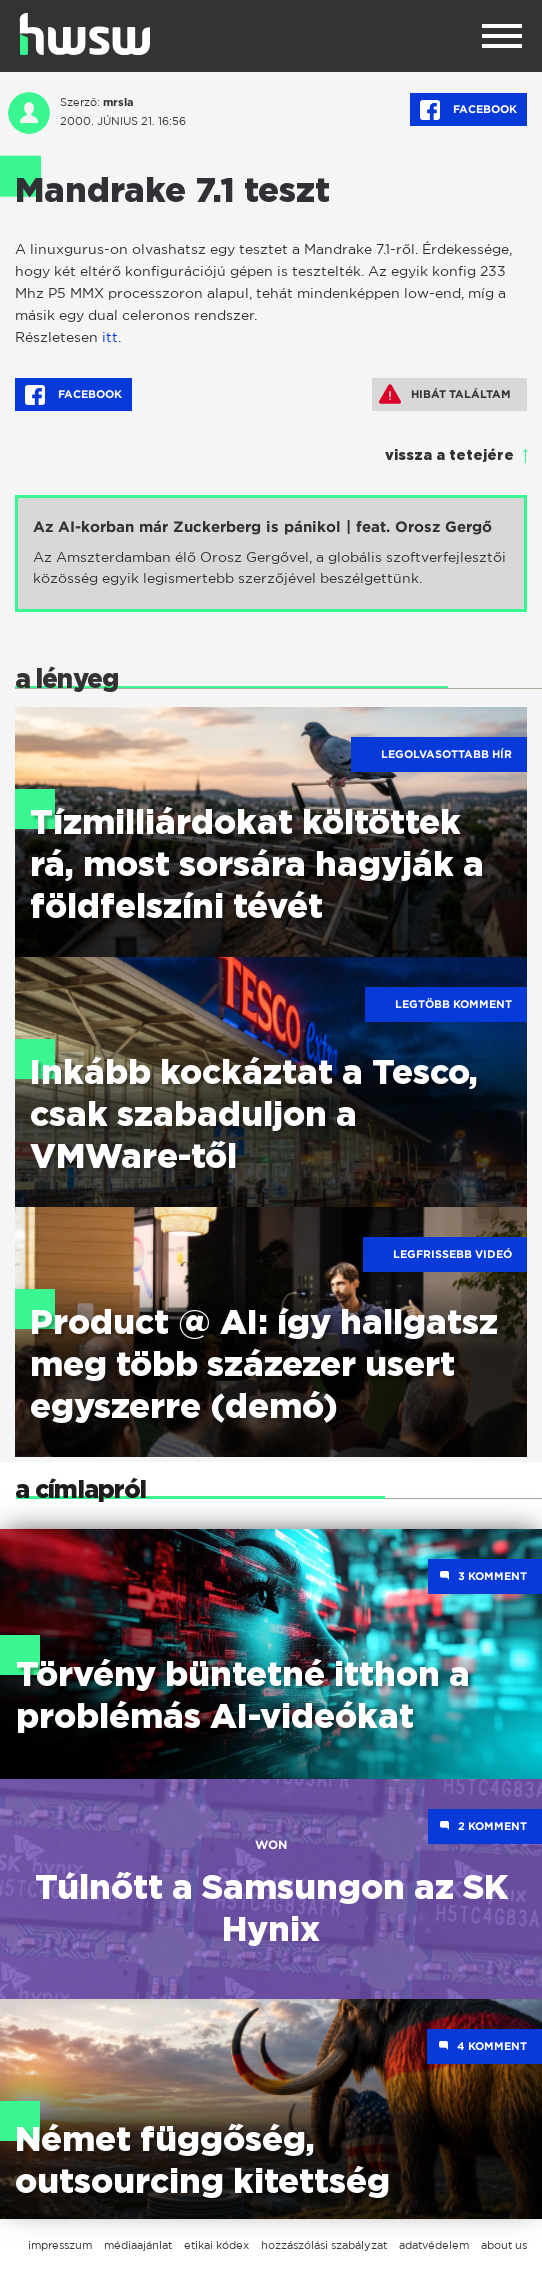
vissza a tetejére (449, 456)
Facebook (468, 110)
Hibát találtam (445, 394)
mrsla (118, 102)
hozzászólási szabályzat (324, 2245)
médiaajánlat (138, 2245)
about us (504, 2245)
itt (110, 336)
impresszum (60, 2245)
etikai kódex (216, 2245)
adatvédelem (434, 2245)
